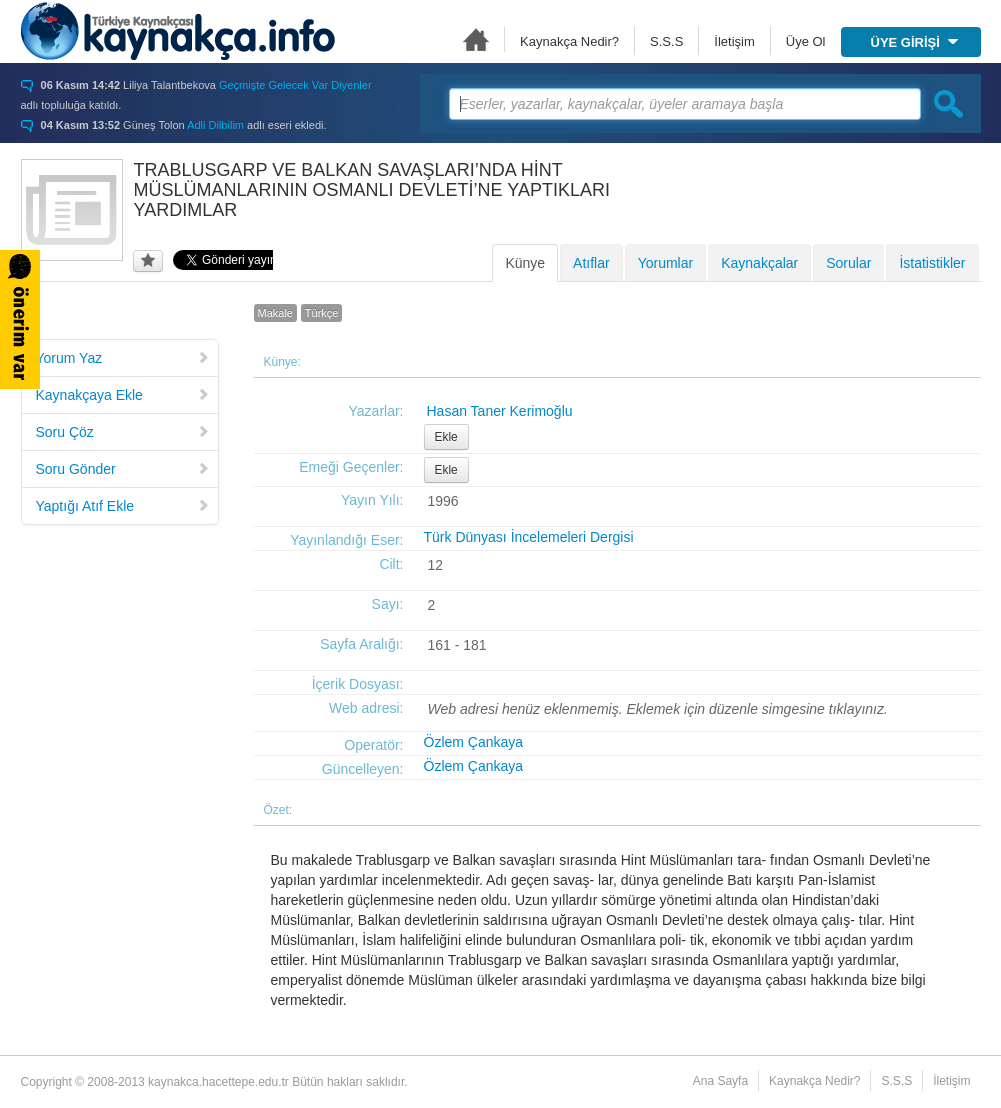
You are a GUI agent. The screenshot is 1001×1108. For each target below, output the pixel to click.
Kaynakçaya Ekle (123, 395)
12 (436, 565)
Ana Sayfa (476, 39)
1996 (443, 501)
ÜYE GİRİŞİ (914, 42)
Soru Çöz (123, 432)
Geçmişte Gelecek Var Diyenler (295, 85)
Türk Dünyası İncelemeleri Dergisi (529, 537)
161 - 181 (457, 645)
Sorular (848, 263)
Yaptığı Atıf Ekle (123, 506)
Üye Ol (806, 41)
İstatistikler (932, 263)
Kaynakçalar (759, 263)
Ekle (446, 437)
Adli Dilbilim (215, 125)
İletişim (734, 41)
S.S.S (666, 41)
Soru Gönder (123, 469)
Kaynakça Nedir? (569, 41)
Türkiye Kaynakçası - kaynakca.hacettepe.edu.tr (178, 31)
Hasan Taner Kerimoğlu (500, 411)
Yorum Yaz (123, 358)
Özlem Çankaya (474, 742)
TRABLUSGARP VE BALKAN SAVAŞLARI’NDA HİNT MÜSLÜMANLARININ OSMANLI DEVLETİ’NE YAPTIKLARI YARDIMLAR (372, 190)
